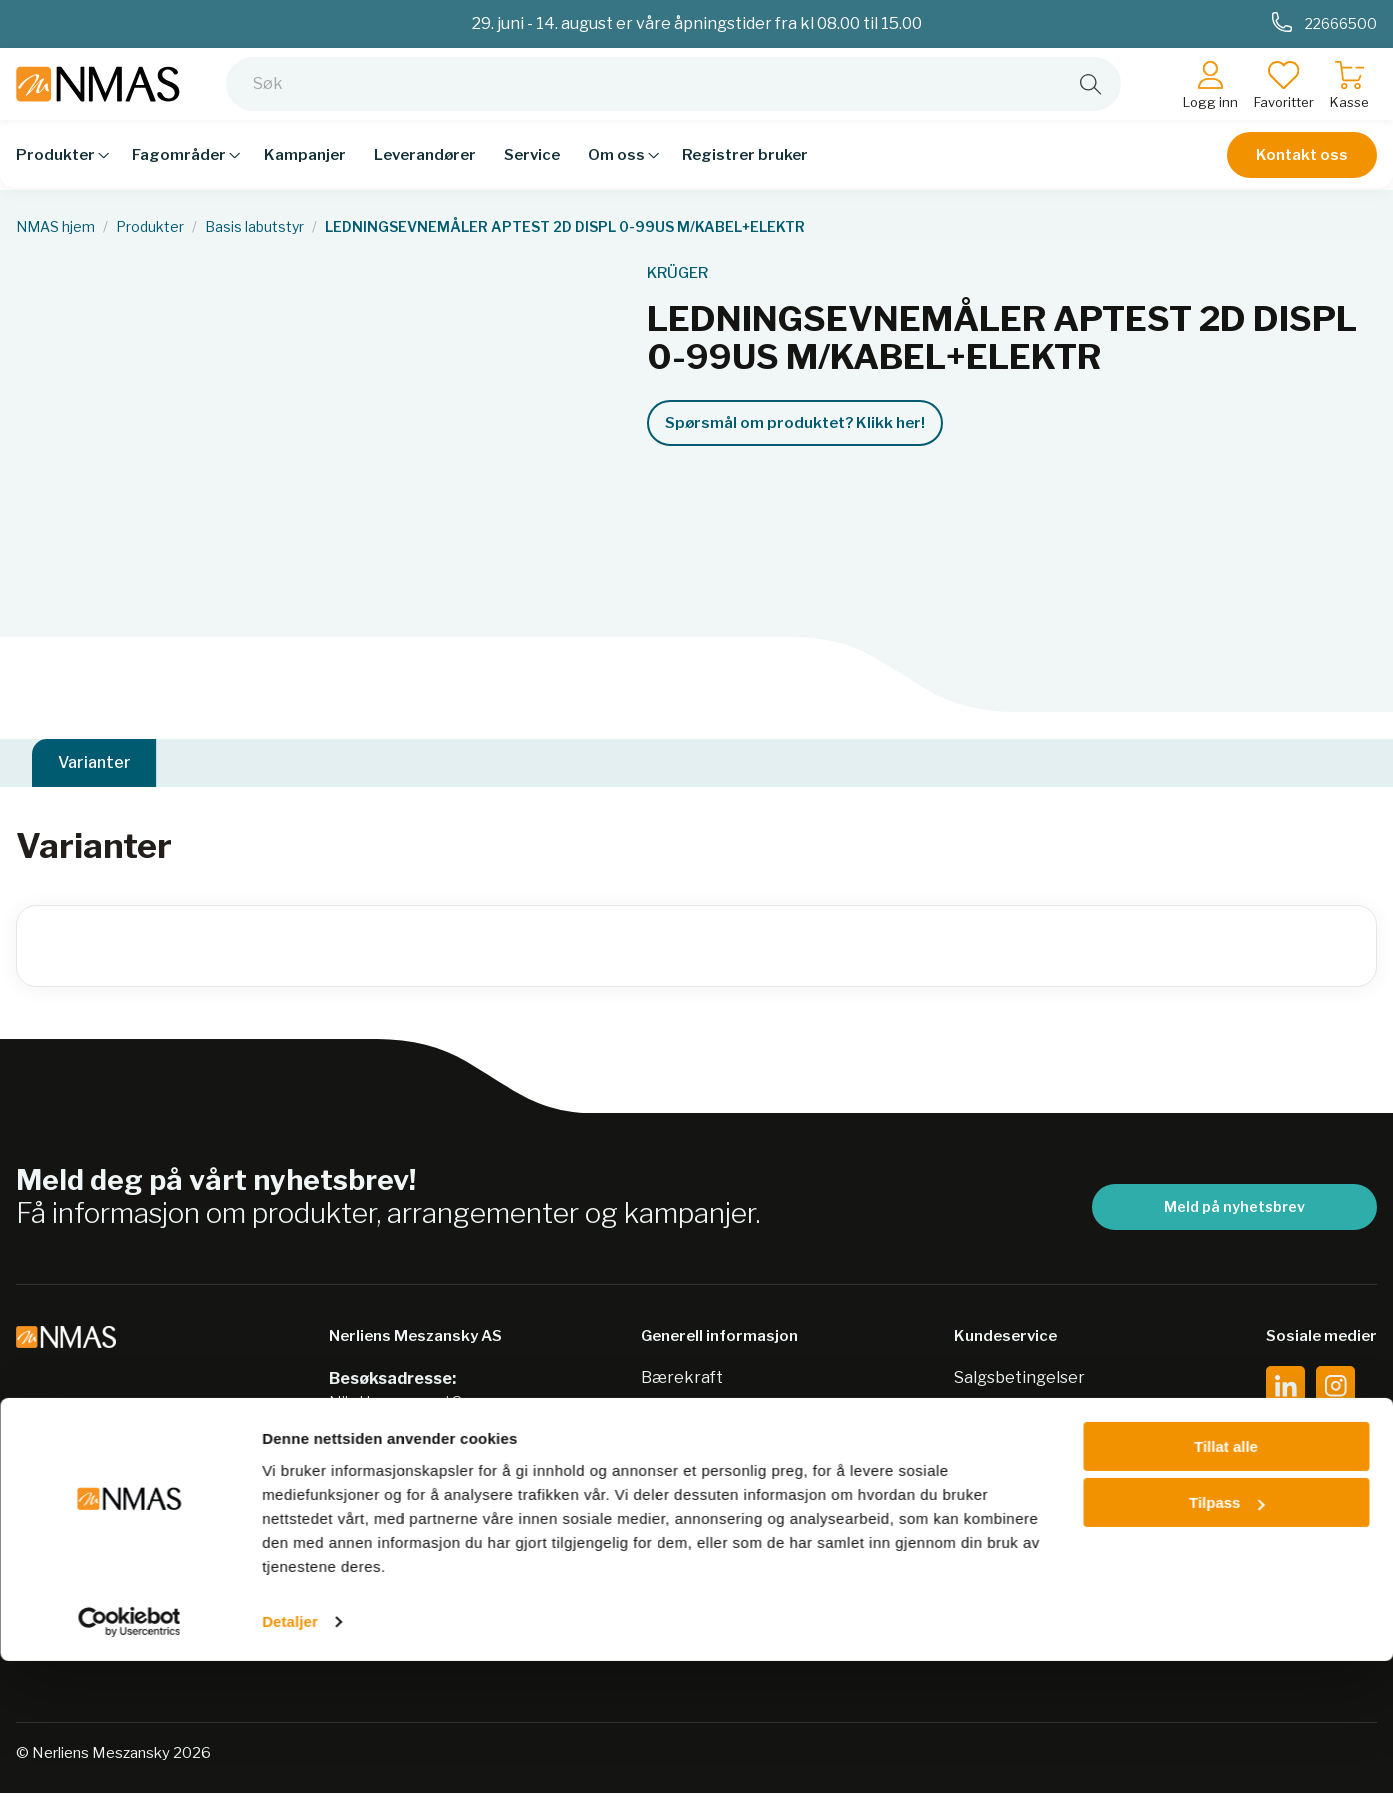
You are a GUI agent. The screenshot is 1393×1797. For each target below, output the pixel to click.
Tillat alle (1226, 1582)
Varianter (94, 764)
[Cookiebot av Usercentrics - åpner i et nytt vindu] (129, 1758)
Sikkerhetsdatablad (717, 1459)
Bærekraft (682, 1381)
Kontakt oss (1302, 170)
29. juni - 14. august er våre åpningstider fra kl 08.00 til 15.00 (697, 23)
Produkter (150, 227)
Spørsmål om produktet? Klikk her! (795, 423)
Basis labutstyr (254, 227)
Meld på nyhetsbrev (1234, 1210)
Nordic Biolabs (696, 1498)
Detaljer (290, 1757)
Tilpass (1226, 1638)
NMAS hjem (55, 227)
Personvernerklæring (725, 1420)
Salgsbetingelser (1019, 1381)
